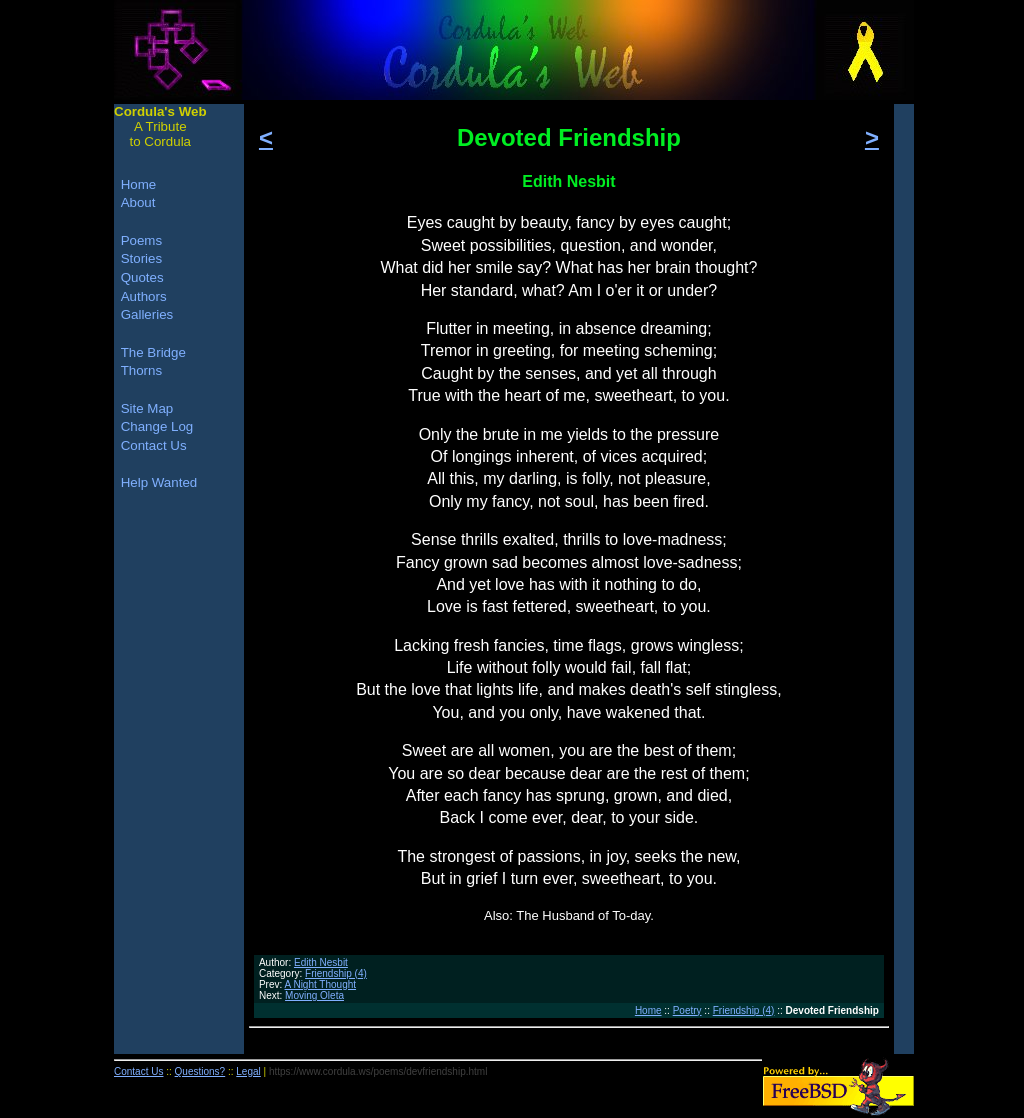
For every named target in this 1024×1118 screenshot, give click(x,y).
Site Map (147, 408)
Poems (141, 240)
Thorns (141, 370)
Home (648, 1010)
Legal (248, 1071)
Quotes (142, 277)
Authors (144, 296)
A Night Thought (321, 984)
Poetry (687, 1010)
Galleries (147, 314)
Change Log (157, 426)
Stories (141, 258)
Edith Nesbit (321, 962)
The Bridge (153, 352)
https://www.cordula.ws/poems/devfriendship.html (378, 1071)
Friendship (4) (336, 973)
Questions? (200, 1071)
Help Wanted (159, 482)
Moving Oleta (314, 995)
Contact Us (154, 445)
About (138, 202)
